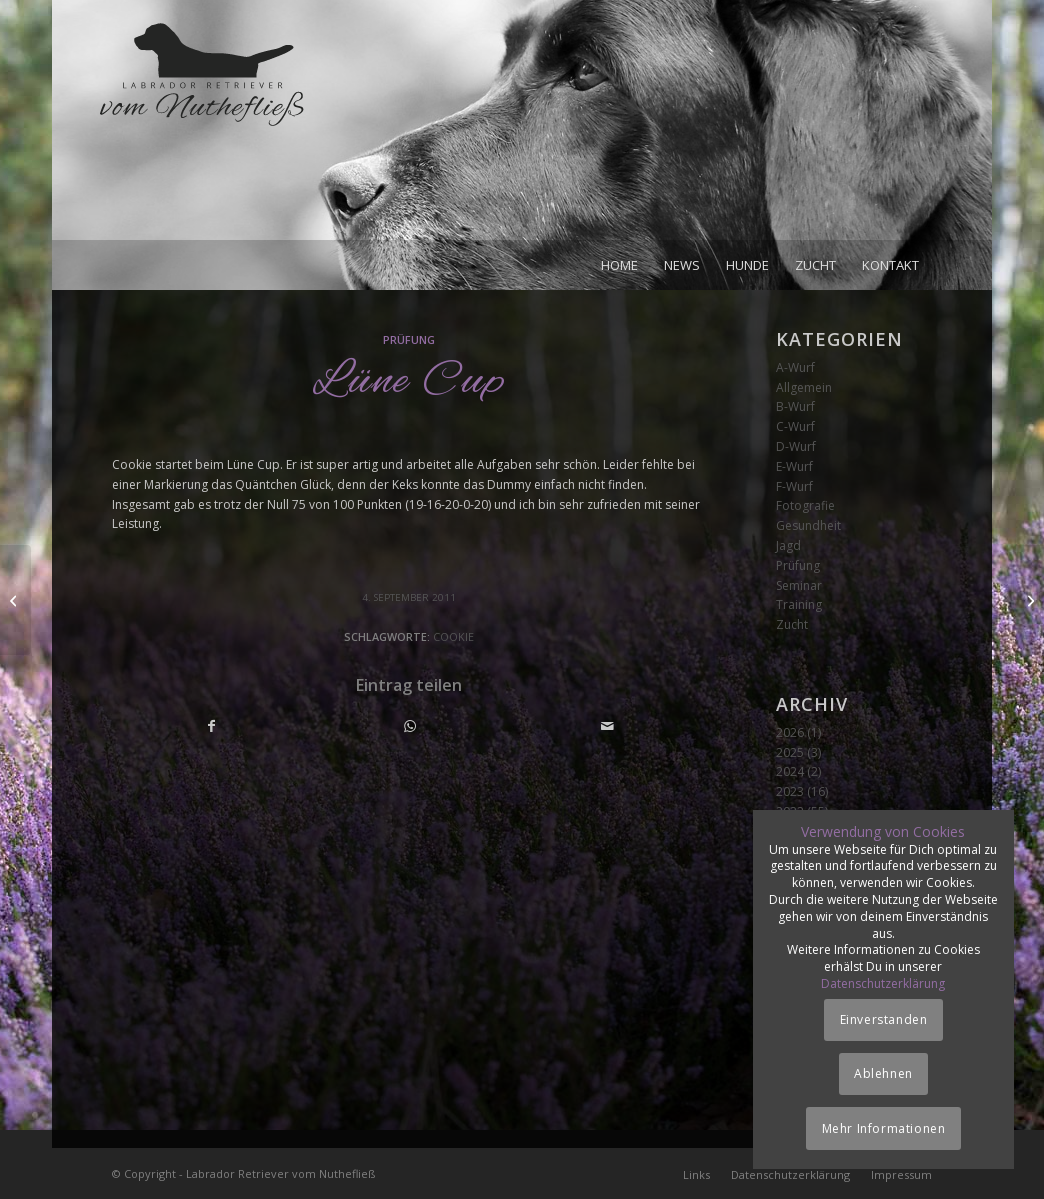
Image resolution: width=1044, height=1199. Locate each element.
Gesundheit (808, 525)
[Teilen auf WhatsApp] (409, 726)
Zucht (792, 624)
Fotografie (805, 505)
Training (799, 604)
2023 (790, 791)
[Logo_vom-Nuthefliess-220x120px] (202, 130)
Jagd (788, 545)
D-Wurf (796, 446)
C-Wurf (795, 426)
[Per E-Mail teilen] (607, 726)
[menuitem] (619, 265)
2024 (790, 771)
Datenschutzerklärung (883, 983)
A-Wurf (795, 367)
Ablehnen (883, 1073)
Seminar (799, 585)
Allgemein (804, 387)
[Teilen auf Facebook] (212, 726)
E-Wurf (794, 466)
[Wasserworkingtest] (15, 600)
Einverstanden (884, 1019)
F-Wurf (794, 486)
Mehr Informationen (884, 1128)
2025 (790, 752)
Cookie (453, 636)
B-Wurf (795, 406)
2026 (790, 732)
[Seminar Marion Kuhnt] (1028, 600)
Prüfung (409, 339)
